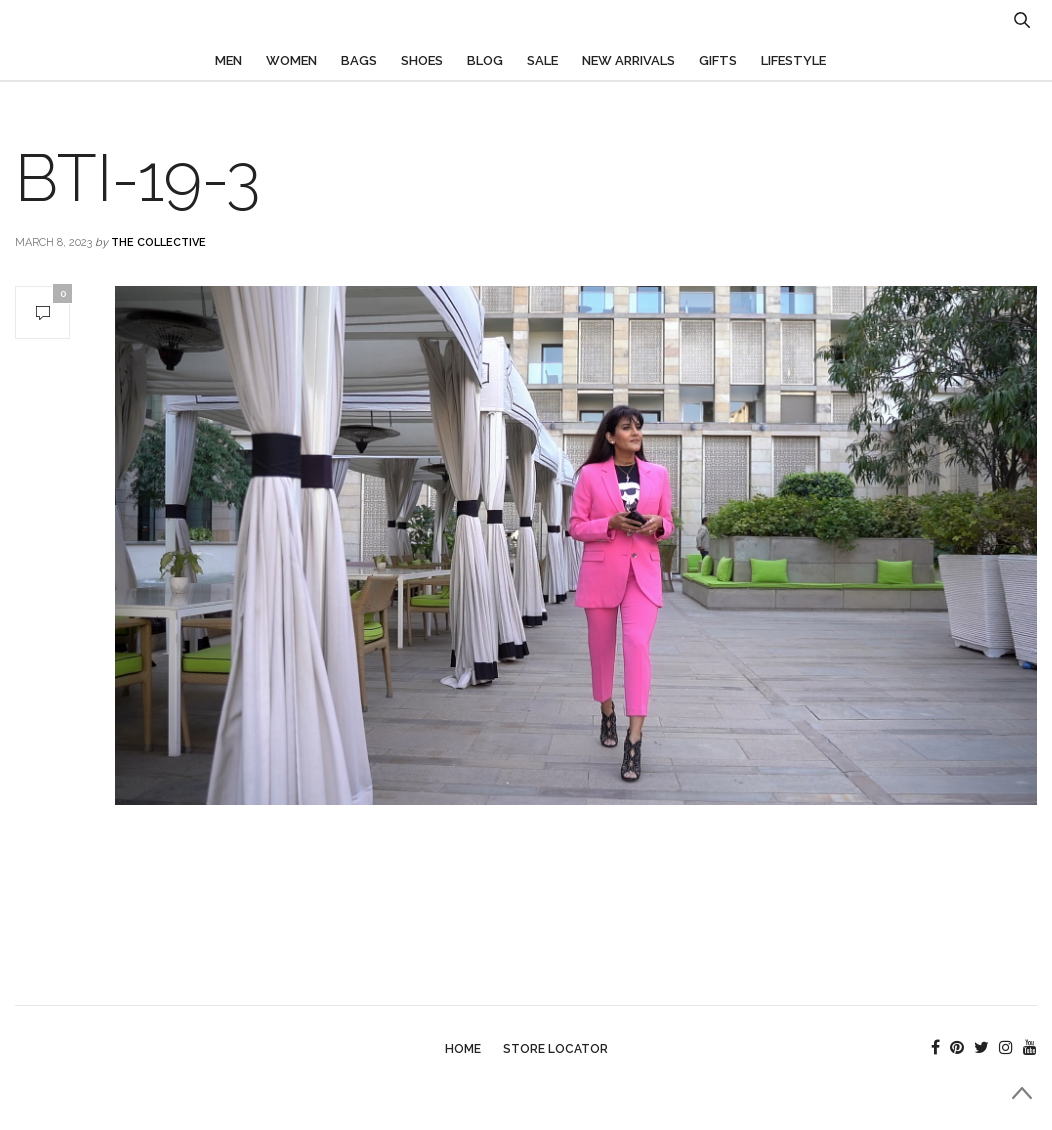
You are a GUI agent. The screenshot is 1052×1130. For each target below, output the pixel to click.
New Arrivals (628, 60)
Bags (359, 60)
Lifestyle (793, 60)
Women (291, 60)
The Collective (158, 242)
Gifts (718, 60)
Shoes (422, 60)
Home (463, 1049)
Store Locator (555, 1049)
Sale (542, 60)
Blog (485, 60)
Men (228, 60)
